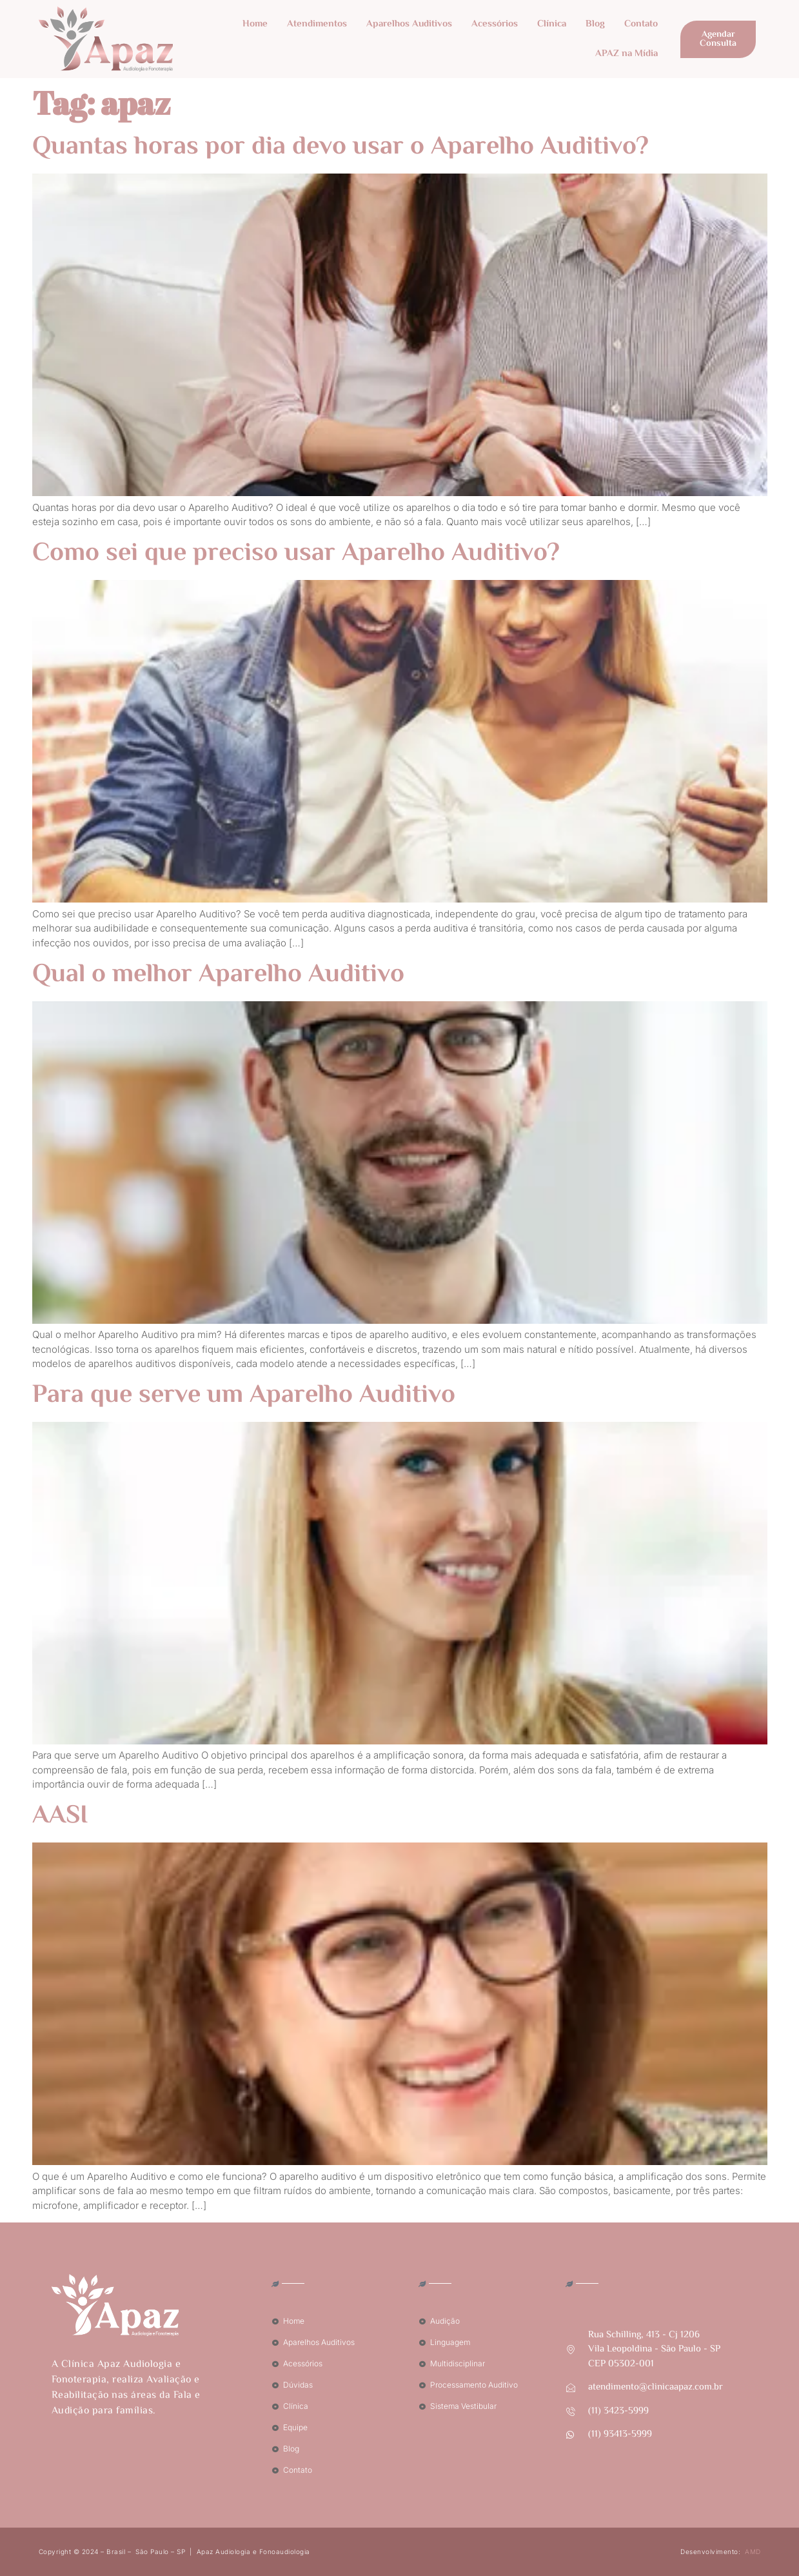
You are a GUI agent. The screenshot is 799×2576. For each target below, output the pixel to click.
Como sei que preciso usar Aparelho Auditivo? (296, 554)
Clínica (551, 24)
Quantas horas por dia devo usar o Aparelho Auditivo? (340, 147)
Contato (641, 24)
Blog (595, 24)
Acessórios (494, 24)
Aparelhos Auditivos (409, 24)
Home (255, 24)
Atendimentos (317, 24)
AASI (60, 1816)
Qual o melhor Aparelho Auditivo (218, 975)
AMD (753, 2551)
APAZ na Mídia (626, 53)
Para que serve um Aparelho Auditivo (243, 1395)
